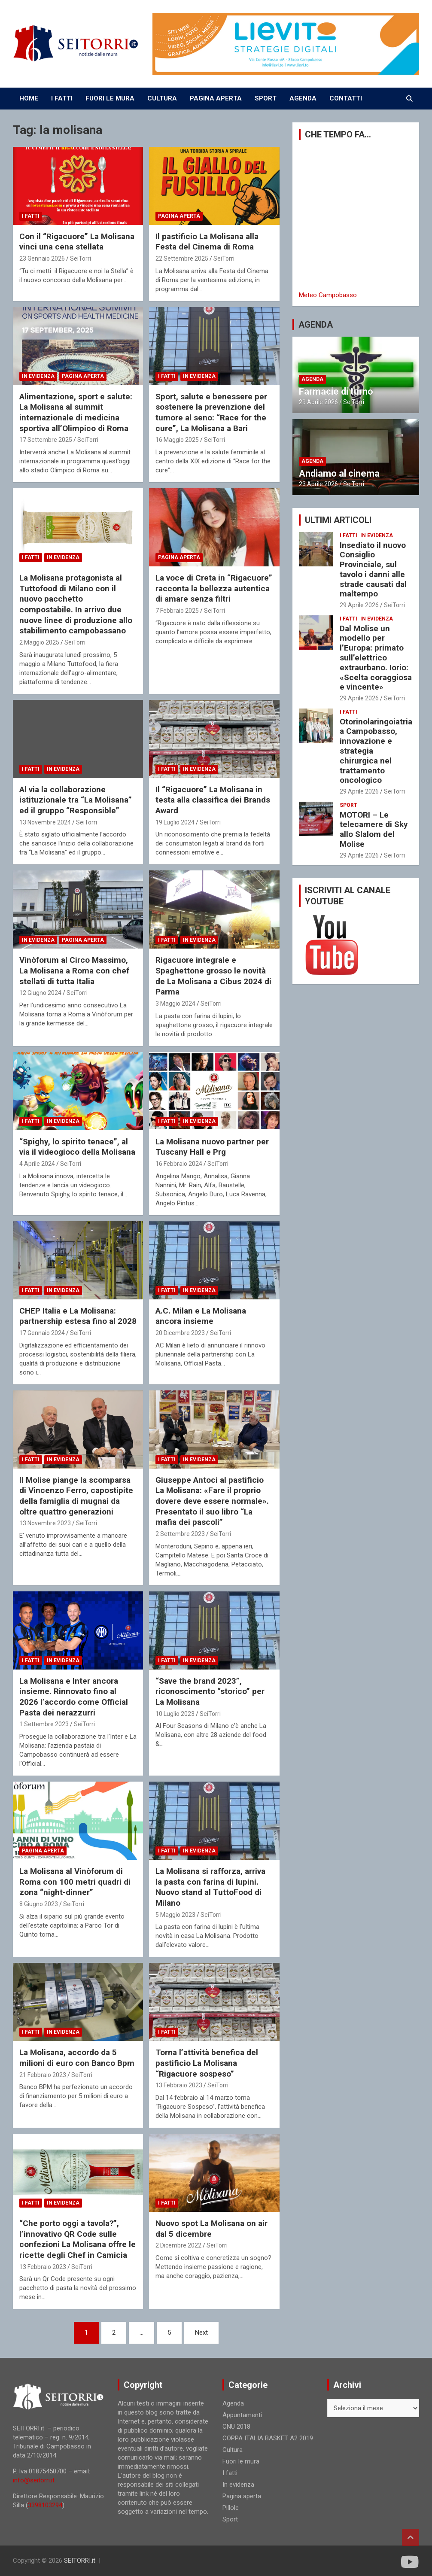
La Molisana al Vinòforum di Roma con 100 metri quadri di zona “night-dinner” (75, 1881)
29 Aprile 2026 (318, 401)
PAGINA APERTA (216, 98)
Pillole (230, 2508)
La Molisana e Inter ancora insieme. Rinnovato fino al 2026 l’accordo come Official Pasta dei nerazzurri (73, 1697)
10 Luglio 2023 (175, 1713)
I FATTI (62, 98)
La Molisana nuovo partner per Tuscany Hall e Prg (212, 1147)
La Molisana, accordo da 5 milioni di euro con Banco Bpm (76, 2057)
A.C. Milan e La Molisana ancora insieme (200, 1316)
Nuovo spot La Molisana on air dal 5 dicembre (211, 2228)
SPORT (266, 98)
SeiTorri (80, 258)
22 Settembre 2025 (181, 258)
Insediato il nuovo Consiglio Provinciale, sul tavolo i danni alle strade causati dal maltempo (373, 569)
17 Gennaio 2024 (42, 1332)
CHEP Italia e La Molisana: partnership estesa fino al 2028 (78, 1316)
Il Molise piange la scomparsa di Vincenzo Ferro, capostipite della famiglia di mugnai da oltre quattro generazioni (76, 1496)
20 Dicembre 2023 (180, 1332)
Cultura (232, 2450)
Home (28, 98)
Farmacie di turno (336, 391)
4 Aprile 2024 (37, 1163)
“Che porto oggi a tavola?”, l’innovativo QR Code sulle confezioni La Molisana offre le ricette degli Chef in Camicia (77, 2239)
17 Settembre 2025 (45, 439)
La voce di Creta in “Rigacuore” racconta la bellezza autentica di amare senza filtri (213, 588)
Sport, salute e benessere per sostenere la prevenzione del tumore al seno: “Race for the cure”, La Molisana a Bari (211, 412)
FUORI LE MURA (109, 98)
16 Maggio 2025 (177, 439)
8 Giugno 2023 (38, 1904)
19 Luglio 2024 (175, 822)
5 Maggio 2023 (175, 1914)
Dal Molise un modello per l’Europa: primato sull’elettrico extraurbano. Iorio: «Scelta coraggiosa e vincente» (376, 657)
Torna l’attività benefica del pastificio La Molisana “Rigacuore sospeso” (206, 2062)
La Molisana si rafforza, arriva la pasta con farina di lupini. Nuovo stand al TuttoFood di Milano (210, 1887)
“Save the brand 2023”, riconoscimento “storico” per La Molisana (210, 1691)
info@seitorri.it (34, 2480)
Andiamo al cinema (339, 473)
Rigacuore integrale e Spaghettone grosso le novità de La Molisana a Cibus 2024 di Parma (213, 976)
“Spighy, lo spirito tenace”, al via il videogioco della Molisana (77, 1147)
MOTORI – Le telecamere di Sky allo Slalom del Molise (374, 829)
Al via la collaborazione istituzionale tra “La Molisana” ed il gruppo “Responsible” (75, 800)
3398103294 (45, 2505)
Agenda (312, 379)
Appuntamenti (242, 2415)
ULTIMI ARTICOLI (338, 520)
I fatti (31, 216)
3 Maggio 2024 (175, 1003)
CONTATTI (345, 98)
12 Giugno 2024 (40, 992)
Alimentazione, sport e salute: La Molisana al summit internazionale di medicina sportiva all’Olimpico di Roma (75, 412)
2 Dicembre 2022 (178, 2245)
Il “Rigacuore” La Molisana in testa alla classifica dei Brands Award (212, 800)
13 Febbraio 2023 (178, 2085)
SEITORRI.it (79, 2560)
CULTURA (162, 98)
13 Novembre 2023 (45, 1523)
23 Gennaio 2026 (42, 258)
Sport (348, 805)
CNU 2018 (236, 2426)
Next (201, 2332)
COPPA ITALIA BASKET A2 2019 (267, 2438)
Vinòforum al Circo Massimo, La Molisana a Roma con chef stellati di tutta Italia (74, 970)
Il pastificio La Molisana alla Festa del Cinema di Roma (207, 241)
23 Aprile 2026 (318, 484)
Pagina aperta (179, 216)
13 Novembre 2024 (45, 822)
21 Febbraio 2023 (42, 2074)
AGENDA (302, 98)
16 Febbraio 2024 (178, 1163)
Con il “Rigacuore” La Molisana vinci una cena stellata (76, 241)
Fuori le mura (240, 2461)
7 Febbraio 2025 (177, 610)
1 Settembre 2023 (44, 1724)
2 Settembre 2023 (180, 1533)
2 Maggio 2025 (39, 642)
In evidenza (38, 376)
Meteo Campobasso (328, 295)
